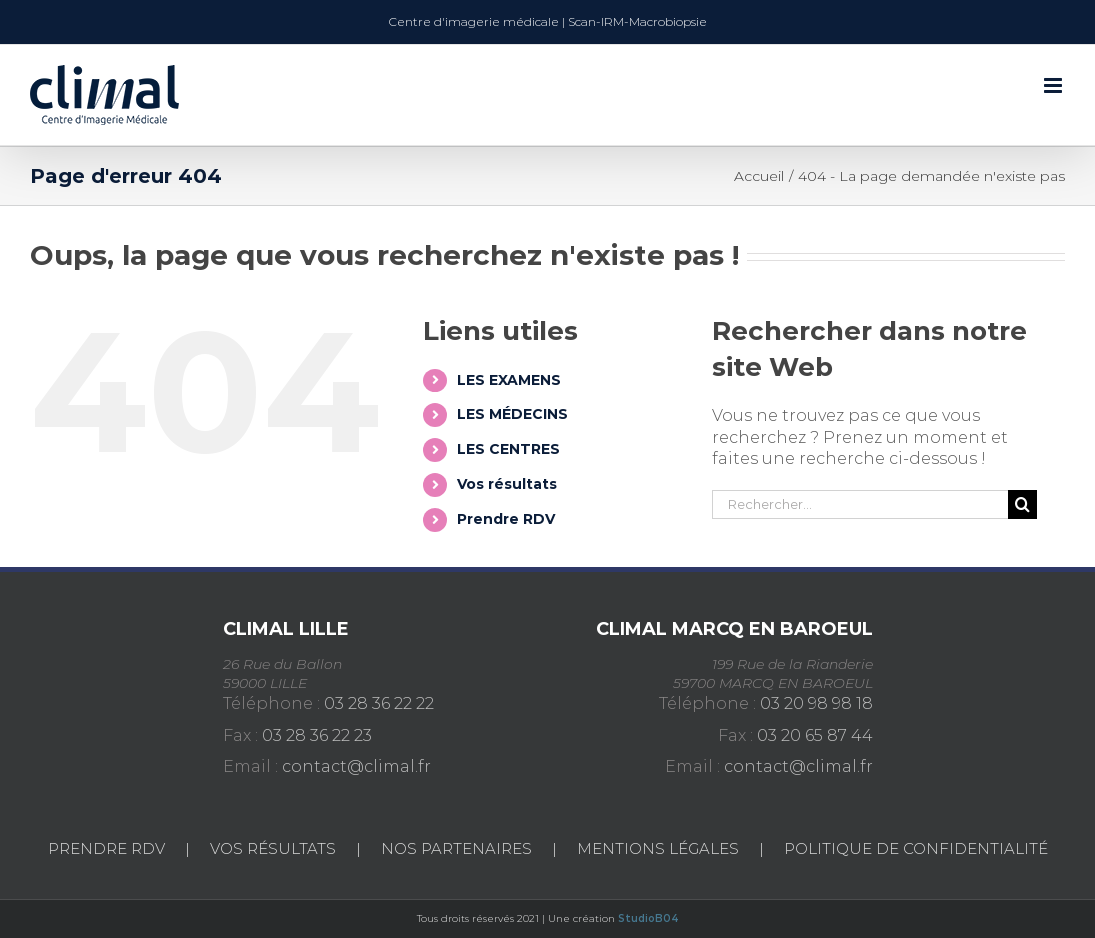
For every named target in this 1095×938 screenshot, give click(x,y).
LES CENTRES (508, 449)
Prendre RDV (506, 519)
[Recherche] (1022, 504)
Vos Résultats (273, 848)
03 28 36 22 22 (379, 703)
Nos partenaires (456, 848)
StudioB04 (648, 918)
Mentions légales (658, 848)
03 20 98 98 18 (816, 703)
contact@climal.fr (356, 766)
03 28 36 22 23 (317, 735)
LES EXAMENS (509, 380)
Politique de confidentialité (916, 848)
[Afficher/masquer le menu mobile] (1054, 85)
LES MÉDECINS (512, 414)
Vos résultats (507, 484)
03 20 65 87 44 (815, 735)
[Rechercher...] (860, 504)
